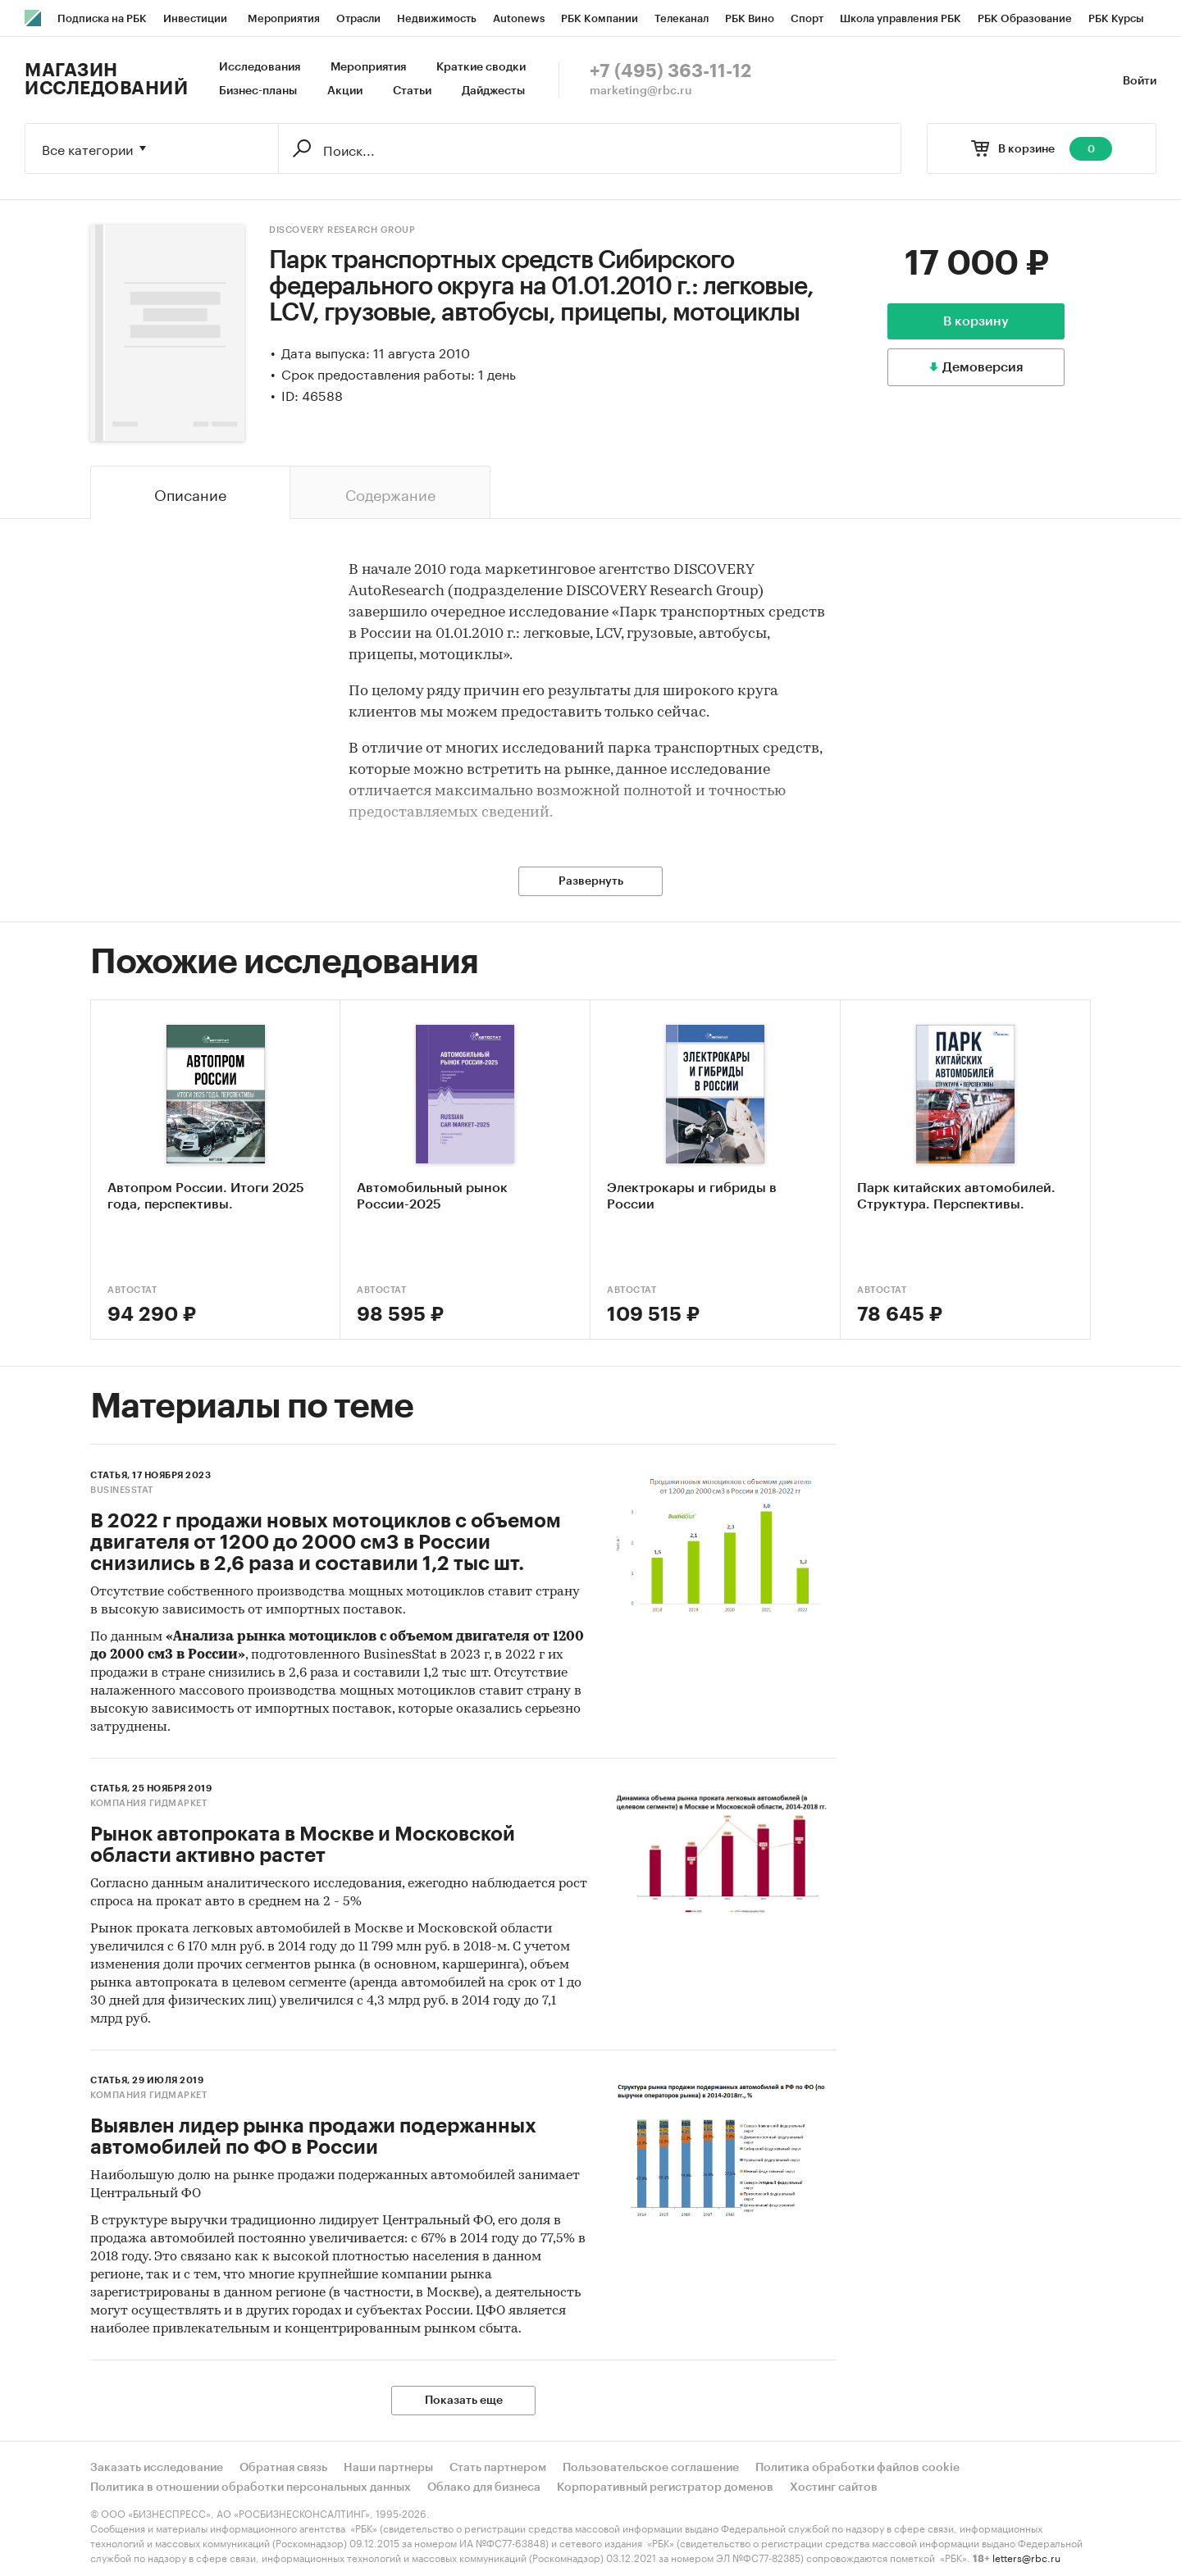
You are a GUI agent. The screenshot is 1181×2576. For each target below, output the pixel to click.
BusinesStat (121, 1490)
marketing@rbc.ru (641, 91)
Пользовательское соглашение (651, 2468)
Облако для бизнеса (483, 2487)
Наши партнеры (388, 2468)
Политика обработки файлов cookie (857, 2468)
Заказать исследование (156, 2468)
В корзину (976, 321)
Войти (1139, 81)
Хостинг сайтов (834, 2487)
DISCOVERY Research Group (342, 229)
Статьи (412, 91)
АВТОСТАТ (132, 1290)
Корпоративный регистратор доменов (665, 2487)
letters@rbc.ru (1026, 2557)
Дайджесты (493, 91)
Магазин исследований (106, 79)
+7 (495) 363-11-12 (670, 71)
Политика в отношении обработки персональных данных (250, 2487)
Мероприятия (368, 67)
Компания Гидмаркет (148, 1803)
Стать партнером (497, 2468)
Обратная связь (283, 2468)
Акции (345, 91)
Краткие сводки (481, 67)
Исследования (259, 67)
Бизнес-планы (258, 91)
